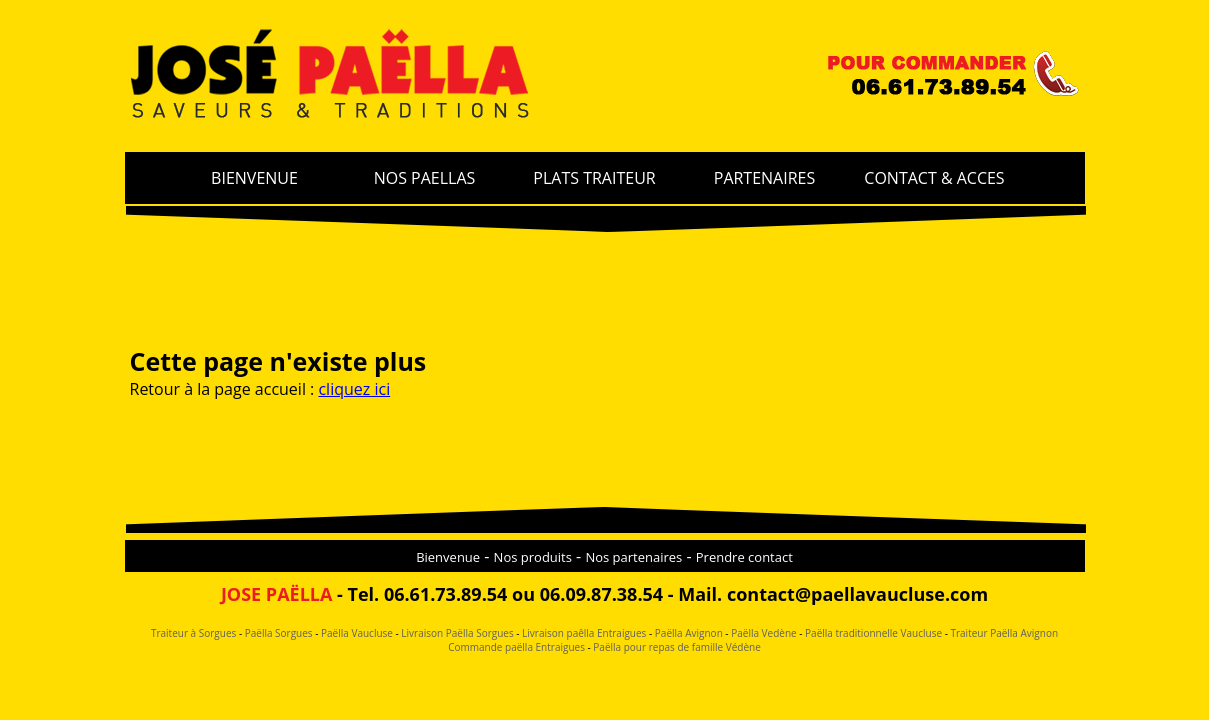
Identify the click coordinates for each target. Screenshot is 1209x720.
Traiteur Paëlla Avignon (1004, 633)
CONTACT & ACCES (934, 178)
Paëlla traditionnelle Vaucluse (873, 633)
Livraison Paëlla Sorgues (456, 633)
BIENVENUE (254, 178)
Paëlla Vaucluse (355, 633)
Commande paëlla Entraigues (516, 647)
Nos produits (533, 557)
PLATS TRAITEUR (594, 178)
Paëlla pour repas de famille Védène (676, 647)
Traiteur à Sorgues (193, 633)
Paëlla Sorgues (279, 633)
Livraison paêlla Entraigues (584, 633)
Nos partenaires (633, 557)
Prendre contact (744, 557)
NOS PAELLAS (425, 178)
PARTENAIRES (765, 178)
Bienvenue (448, 557)
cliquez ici (354, 389)
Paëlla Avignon (687, 633)
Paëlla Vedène (763, 633)
